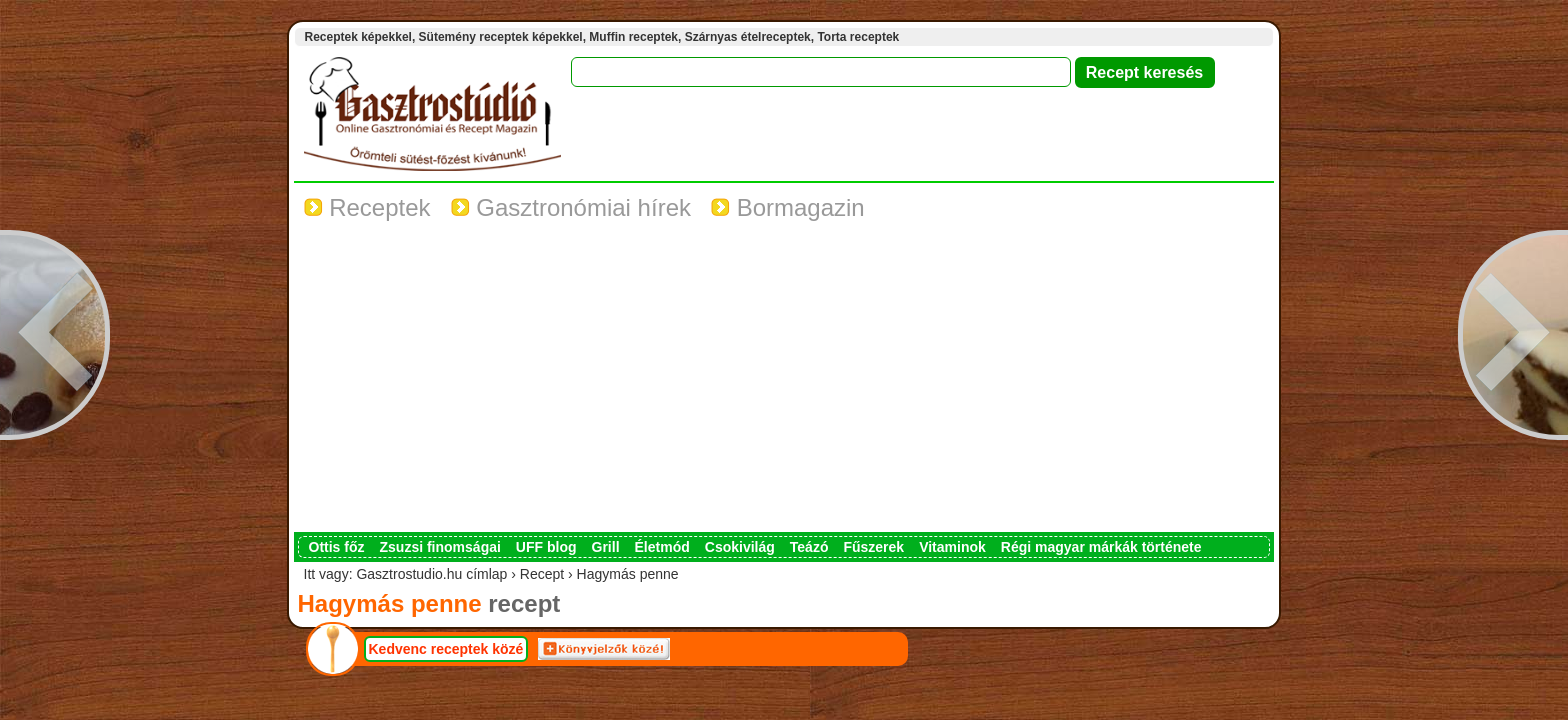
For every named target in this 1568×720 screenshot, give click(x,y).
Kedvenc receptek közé (446, 649)
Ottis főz (337, 547)
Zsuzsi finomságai (440, 547)
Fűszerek (873, 547)
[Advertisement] (784, 382)
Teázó (809, 547)
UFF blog (546, 547)
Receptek (367, 207)
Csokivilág (740, 547)
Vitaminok (952, 547)
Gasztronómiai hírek (571, 207)
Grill (606, 547)
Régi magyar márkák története (1101, 547)
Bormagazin (788, 207)
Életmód (662, 547)
